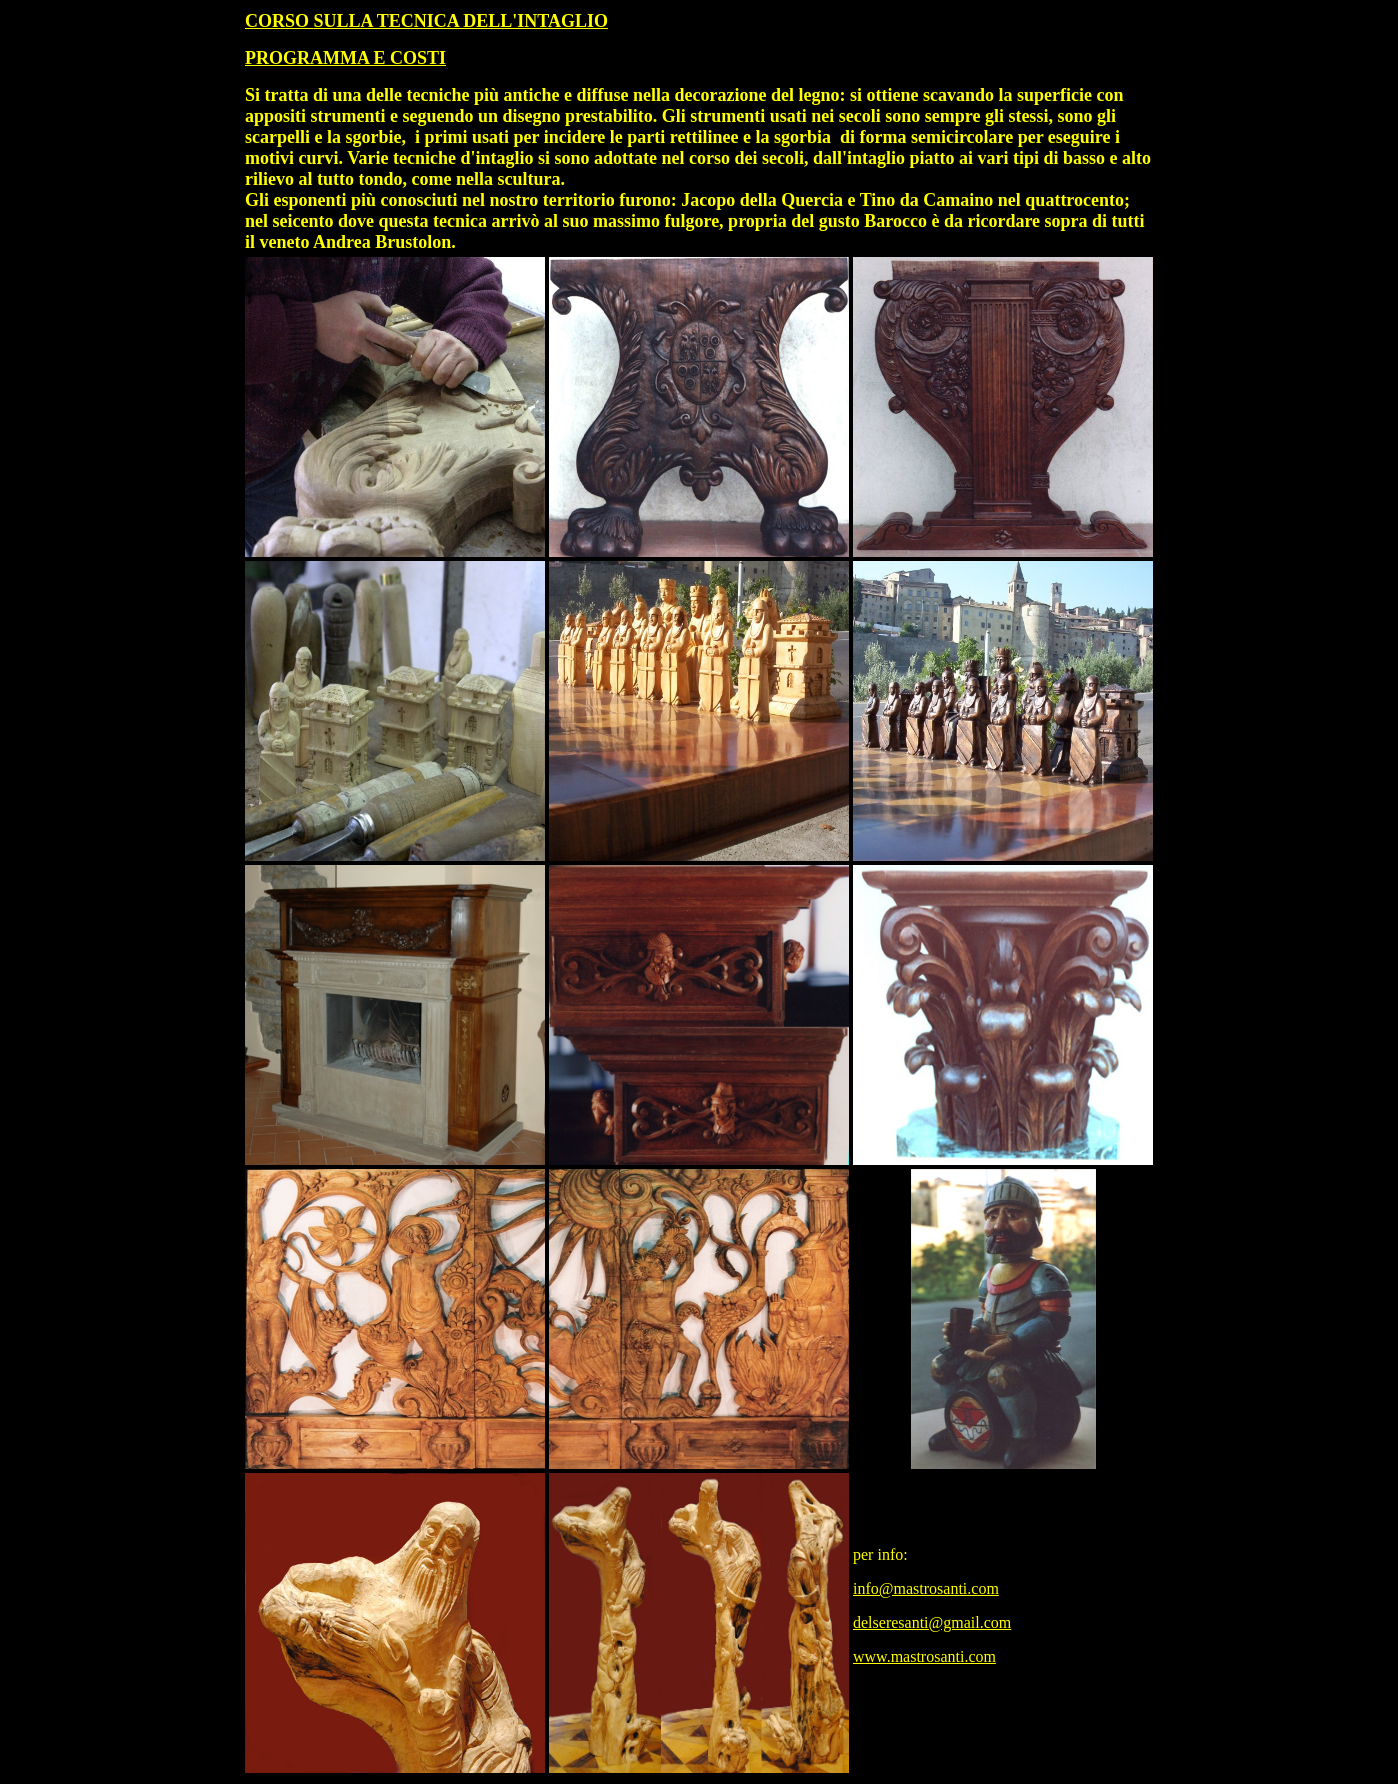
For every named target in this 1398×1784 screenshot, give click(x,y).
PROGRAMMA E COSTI (345, 58)
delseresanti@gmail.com (932, 1622)
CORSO (279, 21)
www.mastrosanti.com (924, 1656)
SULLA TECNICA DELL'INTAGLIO (461, 21)
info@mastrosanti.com (926, 1588)
